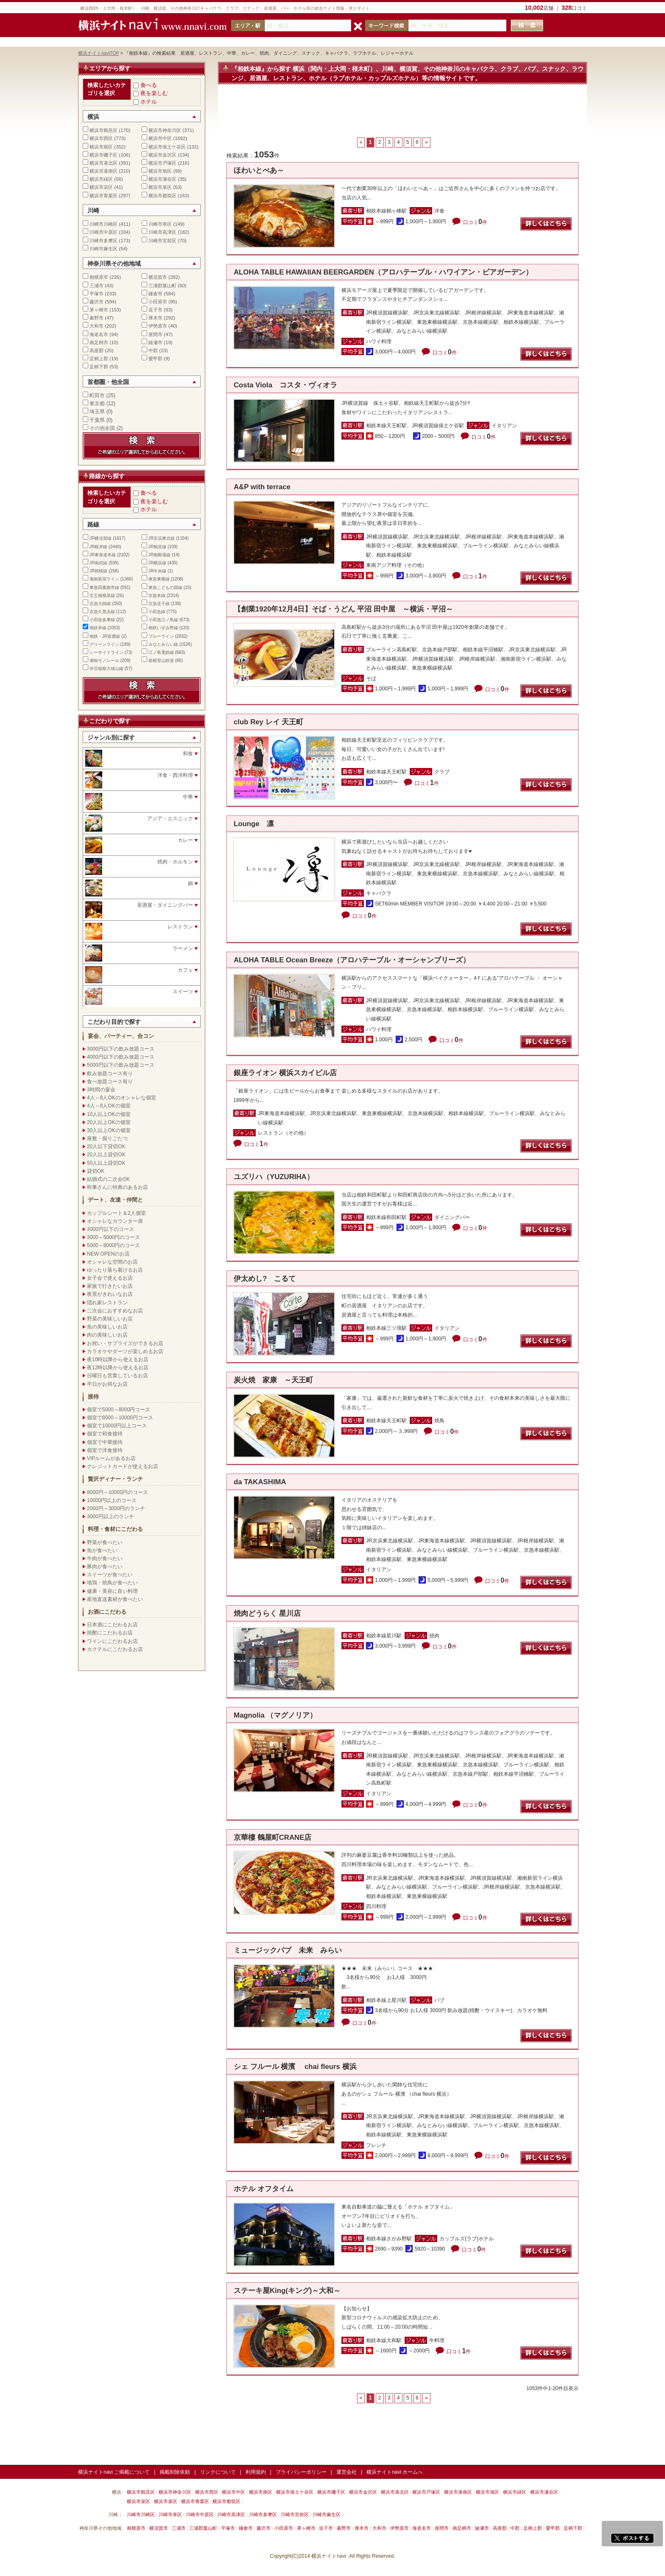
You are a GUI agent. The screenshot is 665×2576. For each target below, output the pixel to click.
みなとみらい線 (163, 644)
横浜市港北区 (103, 162)
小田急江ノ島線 (163, 619)
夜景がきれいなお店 (110, 1294)
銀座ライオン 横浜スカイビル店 (285, 1073)
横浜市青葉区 (103, 195)
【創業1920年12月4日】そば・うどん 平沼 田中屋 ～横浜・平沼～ (343, 609)
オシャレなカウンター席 (115, 1221)
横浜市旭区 (160, 171)
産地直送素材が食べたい (115, 1599)
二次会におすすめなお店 (115, 1311)
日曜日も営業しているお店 (117, 1376)
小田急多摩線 (102, 619)
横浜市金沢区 (162, 154)
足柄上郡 (98, 358)
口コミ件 (475, 222)
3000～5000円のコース (113, 1237)
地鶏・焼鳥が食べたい (112, 1583)
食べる (148, 85)
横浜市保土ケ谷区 (167, 146)
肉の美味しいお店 (107, 1335)
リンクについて (218, 2472)
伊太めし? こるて (265, 1279)
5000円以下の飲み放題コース (120, 1065)
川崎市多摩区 (103, 240)
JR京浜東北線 (161, 538)
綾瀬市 (155, 342)
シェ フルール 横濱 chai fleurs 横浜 (295, 2067)
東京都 (97, 403)
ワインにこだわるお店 (112, 1641)
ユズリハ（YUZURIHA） (274, 1177)
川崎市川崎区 (103, 224)
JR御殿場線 (159, 554)
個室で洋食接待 (105, 1450)
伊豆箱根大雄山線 (106, 668)
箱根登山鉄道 (161, 660)
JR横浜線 (157, 563)
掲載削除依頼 (174, 2472)
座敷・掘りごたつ (107, 1138)
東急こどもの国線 (165, 587)
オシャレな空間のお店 (112, 1262)
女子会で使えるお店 (110, 1278)
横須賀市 (157, 277)
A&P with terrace (262, 487)
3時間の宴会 (101, 1090)
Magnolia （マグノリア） (275, 1715)
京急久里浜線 (102, 611)
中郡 (153, 350)
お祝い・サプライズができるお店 (125, 1343)
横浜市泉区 (160, 187)
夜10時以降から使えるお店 (117, 1359)
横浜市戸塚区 (162, 162)
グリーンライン (104, 644)
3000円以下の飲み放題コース (120, 1049)
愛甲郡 (155, 358)
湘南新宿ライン (104, 579)
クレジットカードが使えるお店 (122, 1466)
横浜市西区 (101, 138)
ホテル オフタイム (263, 2189)
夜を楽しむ (154, 93)
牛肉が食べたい (105, 1558)
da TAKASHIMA (260, 1482)
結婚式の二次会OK (108, 1179)
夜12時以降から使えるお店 (117, 1368)
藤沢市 (96, 301)
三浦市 (96, 285)
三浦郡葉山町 (162, 285)
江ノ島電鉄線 (161, 652)
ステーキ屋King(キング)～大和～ (287, 2291)
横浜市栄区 (101, 187)
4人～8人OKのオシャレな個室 (121, 1098)
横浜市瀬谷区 (162, 179)
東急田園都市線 (104, 587)
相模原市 (98, 277)
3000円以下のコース (110, 1229)
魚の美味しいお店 (107, 1327)
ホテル (148, 101)
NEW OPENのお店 (108, 1254)
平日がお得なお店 (107, 1384)
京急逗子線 (159, 603)
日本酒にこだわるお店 (112, 1625)
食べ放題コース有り (110, 1082)
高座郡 (96, 350)
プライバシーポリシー (301, 2472)
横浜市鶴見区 (103, 130)
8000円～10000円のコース (117, 1492)
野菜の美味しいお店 (110, 1319)
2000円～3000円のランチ (116, 1508)
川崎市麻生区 (103, 248)
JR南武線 (98, 563)
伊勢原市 (157, 325)
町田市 (97, 395)
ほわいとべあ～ (259, 170)
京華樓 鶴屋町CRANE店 (272, 1837)
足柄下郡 (98, 366)
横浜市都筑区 (162, 195)
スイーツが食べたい (110, 1575)
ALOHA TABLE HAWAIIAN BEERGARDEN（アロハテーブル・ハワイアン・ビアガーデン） (383, 272)
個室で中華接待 (105, 1442)
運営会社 (346, 2472)
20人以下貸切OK (106, 1146)
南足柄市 (98, 342)
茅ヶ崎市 (98, 309)
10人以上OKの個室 (109, 1114)
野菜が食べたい (105, 1542)
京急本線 (156, 595)
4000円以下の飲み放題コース (120, 1057)
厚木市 (155, 317)
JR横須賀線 (100, 538)
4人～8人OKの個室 (109, 1106)
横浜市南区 (101, 146)
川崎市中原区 (103, 232)
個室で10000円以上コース (117, 1426)
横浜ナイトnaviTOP (98, 53)
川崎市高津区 (162, 232)
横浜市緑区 (101, 179)
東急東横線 (159, 579)
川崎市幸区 (160, 224)
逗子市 (155, 309)
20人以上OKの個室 (109, 1122)
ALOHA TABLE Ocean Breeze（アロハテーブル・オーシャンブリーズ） (352, 960)
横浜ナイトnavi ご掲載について (114, 2472)
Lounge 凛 (254, 824)
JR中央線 (157, 571)
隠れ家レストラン (107, 1303)
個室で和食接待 (105, 1434)
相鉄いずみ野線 (163, 627)
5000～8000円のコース (113, 1245)
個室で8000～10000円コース (120, 1418)
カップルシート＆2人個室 (116, 1213)
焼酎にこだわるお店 (110, 1633)
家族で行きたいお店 (110, 1286)
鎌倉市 (155, 293)
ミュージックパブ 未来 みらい (288, 1950)
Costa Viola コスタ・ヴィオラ (285, 385)
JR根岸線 (98, 546)
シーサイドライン (106, 652)
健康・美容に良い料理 (112, 1591)
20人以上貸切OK (106, 1155)
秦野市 (96, 317)
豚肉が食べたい (105, 1567)
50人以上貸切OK (106, 1163)
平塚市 (96, 293)
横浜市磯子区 (103, 154)
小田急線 (156, 611)
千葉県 (97, 420)
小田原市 (157, 301)
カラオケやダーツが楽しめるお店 (125, 1351)
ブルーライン (161, 636)
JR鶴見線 (157, 546)
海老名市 (98, 334)
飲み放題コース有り (110, 1073)
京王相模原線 (102, 595)
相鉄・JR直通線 (104, 636)
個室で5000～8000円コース (118, 1410)
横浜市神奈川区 (164, 130)
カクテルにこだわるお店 (115, 1649)
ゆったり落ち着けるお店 (115, 1270)
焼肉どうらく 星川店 (267, 1613)
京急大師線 (100, 603)
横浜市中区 (160, 138)
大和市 (96, 325)
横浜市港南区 (103, 171)
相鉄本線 (97, 627)
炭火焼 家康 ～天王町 (277, 1380)
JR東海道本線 (102, 554)
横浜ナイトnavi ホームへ (394, 2472)
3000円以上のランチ (110, 1516)
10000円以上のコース (112, 1500)
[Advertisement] (402, 115)
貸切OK (95, 1171)
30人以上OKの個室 (109, 1130)
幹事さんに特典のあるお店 (117, 1187)
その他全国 (102, 428)
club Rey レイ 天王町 (268, 722)
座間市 (155, 334)
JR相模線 (98, 571)
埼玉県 (97, 412)
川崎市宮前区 (162, 240)
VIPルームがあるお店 (111, 1458)
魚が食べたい (102, 1550)
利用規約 (256, 2472)
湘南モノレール (104, 660)
